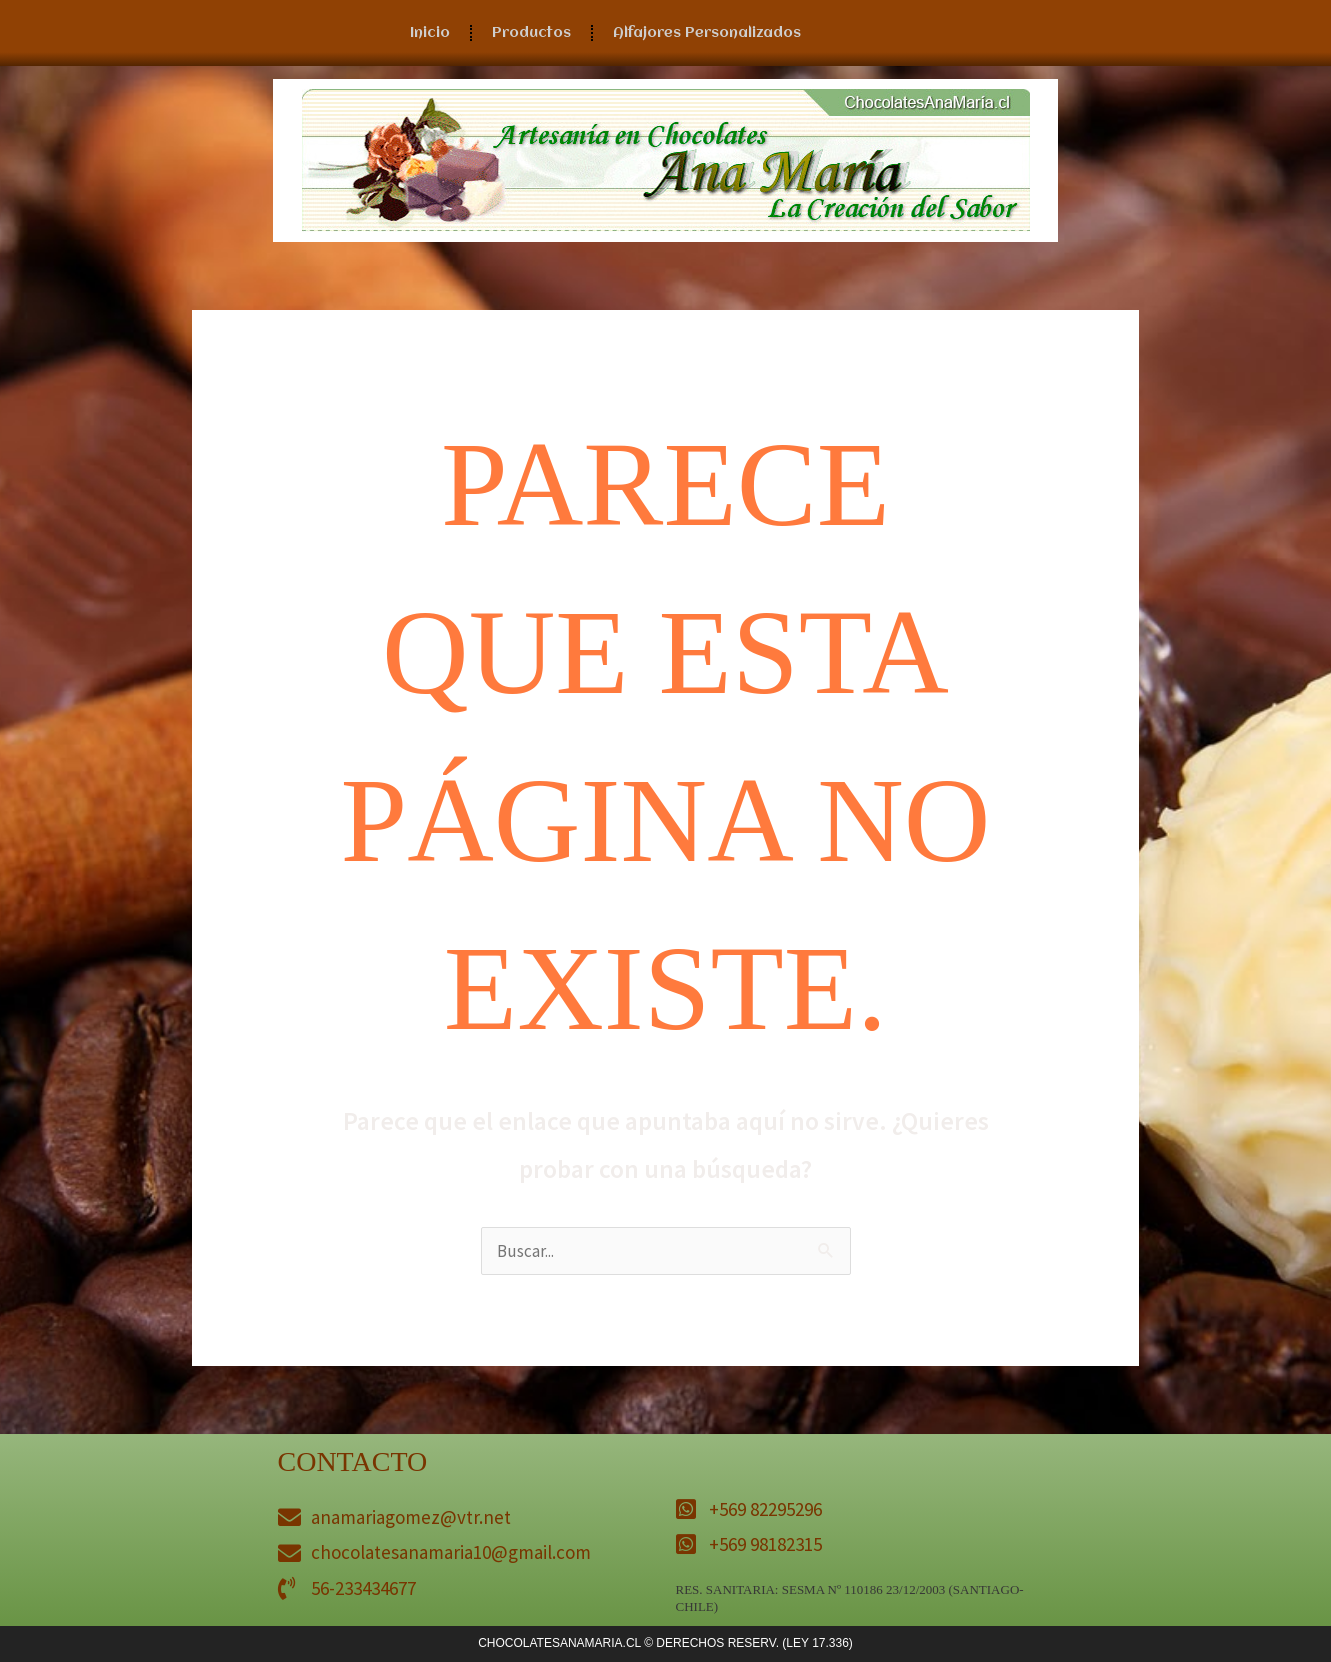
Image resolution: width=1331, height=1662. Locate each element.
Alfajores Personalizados (707, 33)
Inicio (430, 33)
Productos (531, 33)
